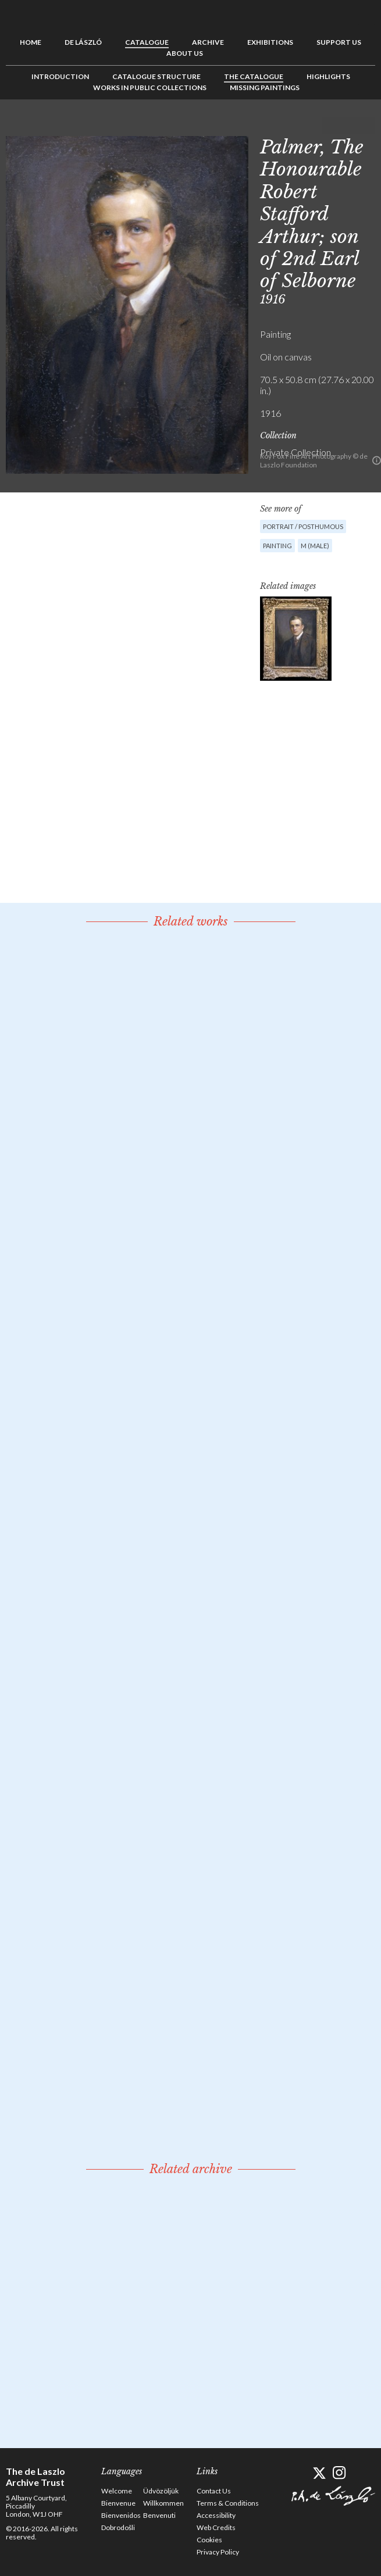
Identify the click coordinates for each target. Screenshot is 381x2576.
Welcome (116, 2490)
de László (83, 42)
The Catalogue (253, 76)
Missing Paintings (265, 87)
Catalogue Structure (156, 76)
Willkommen (163, 2503)
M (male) (315, 545)
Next (366, 125)
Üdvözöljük (161, 2490)
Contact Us (214, 2490)
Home (30, 42)
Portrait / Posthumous (303, 526)
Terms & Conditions (228, 2503)
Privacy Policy (218, 2552)
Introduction (60, 76)
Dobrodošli (118, 2527)
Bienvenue (118, 2503)
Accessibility (216, 2515)
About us (184, 53)
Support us (338, 42)
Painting (277, 545)
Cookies (209, 2539)
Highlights (328, 76)
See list (348, 125)
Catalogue (147, 42)
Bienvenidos (121, 2515)
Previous (330, 125)
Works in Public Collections (149, 87)
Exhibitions (270, 42)
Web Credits (216, 2527)
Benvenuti (159, 2515)
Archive (208, 42)
